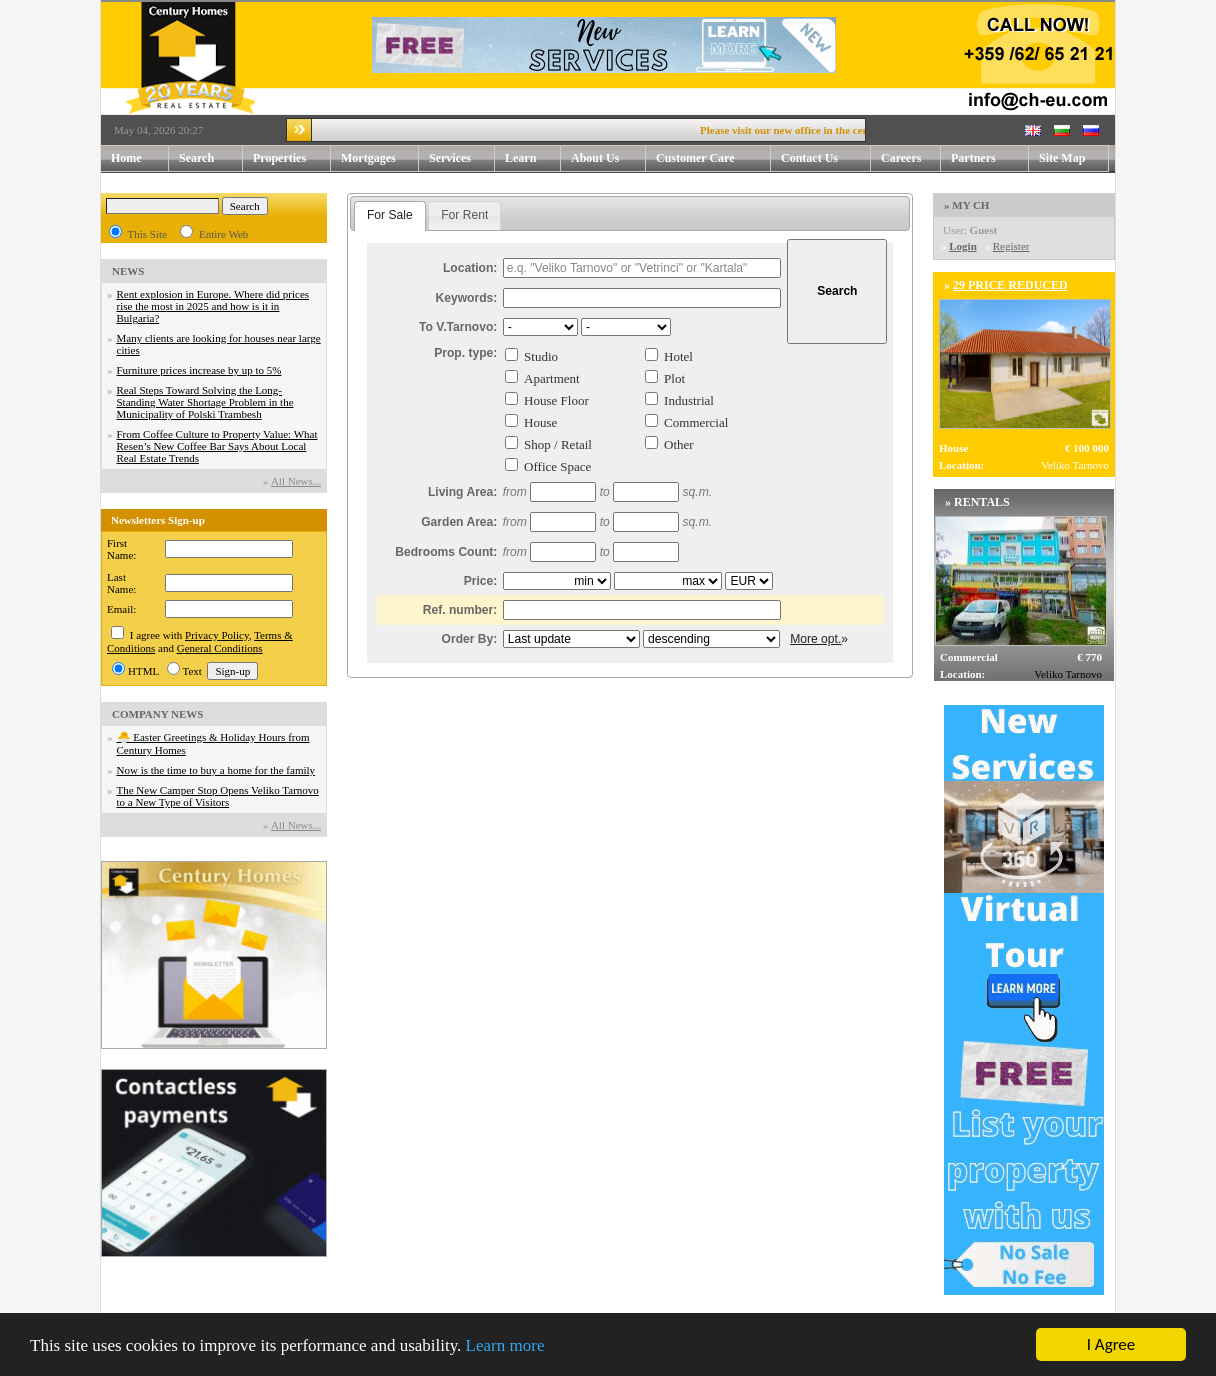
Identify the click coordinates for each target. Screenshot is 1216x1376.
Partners (973, 158)
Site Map (1062, 158)
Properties (292, 158)
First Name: (121, 549)
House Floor (556, 400)
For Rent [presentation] (464, 215)
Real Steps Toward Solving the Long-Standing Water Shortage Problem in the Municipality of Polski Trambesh (205, 402)
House (540, 422)
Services (462, 158)
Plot (674, 378)
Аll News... (296, 481)
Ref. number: (460, 610)
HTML (143, 671)
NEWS (128, 271)
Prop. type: (465, 353)
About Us (608, 158)
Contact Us (826, 158)
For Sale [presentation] (390, 215)
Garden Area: (459, 522)
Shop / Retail (558, 444)
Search (196, 158)
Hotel (678, 356)
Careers (901, 158)
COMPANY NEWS (157, 714)
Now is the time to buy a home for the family (216, 770)
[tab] (390, 216)
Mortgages (368, 158)
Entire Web (223, 234)
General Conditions (220, 648)
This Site (147, 234)
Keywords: (467, 298)
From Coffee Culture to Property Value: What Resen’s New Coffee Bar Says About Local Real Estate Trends (217, 446)
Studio (541, 356)
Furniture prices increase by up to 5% (199, 370)
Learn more (505, 1346)
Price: (481, 581)
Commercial (696, 422)
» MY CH (966, 205)
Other (679, 444)
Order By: (470, 639)
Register (1011, 246)
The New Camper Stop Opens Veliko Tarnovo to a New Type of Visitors (218, 796)
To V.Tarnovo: (458, 327)
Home (126, 158)
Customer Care (695, 158)
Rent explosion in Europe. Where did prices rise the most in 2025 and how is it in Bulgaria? (213, 306)
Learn (533, 158)
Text (192, 671)
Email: (121, 609)
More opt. (815, 639)
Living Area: (462, 492)
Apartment (552, 378)
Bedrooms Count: (446, 552)
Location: (470, 268)
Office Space (557, 466)
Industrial (689, 400)
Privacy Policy (217, 635)
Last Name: (121, 583)
